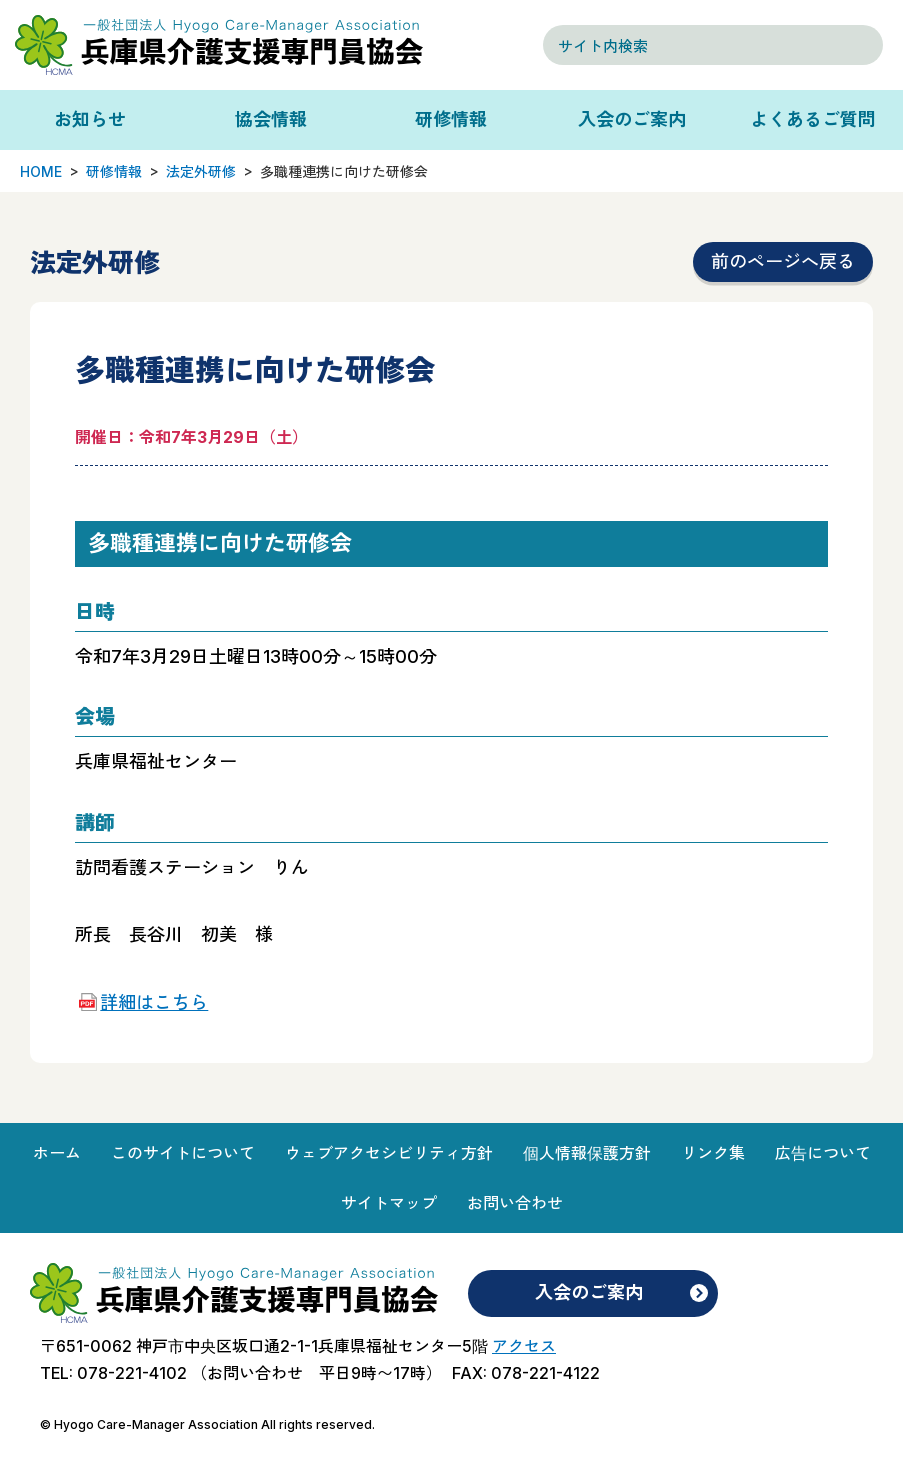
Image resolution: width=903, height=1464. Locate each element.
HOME (41, 171)
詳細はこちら (154, 1002)
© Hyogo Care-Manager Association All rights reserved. (207, 1424)
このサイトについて (183, 1153)
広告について (823, 1153)
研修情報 (451, 119)
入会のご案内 (632, 119)
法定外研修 (201, 171)
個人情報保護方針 (587, 1153)
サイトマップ (389, 1203)
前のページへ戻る (783, 261)
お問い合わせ (515, 1203)
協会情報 (271, 119)
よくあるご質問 (813, 119)
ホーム (57, 1153)
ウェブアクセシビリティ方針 (389, 1153)
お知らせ (90, 119)
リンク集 (713, 1153)
